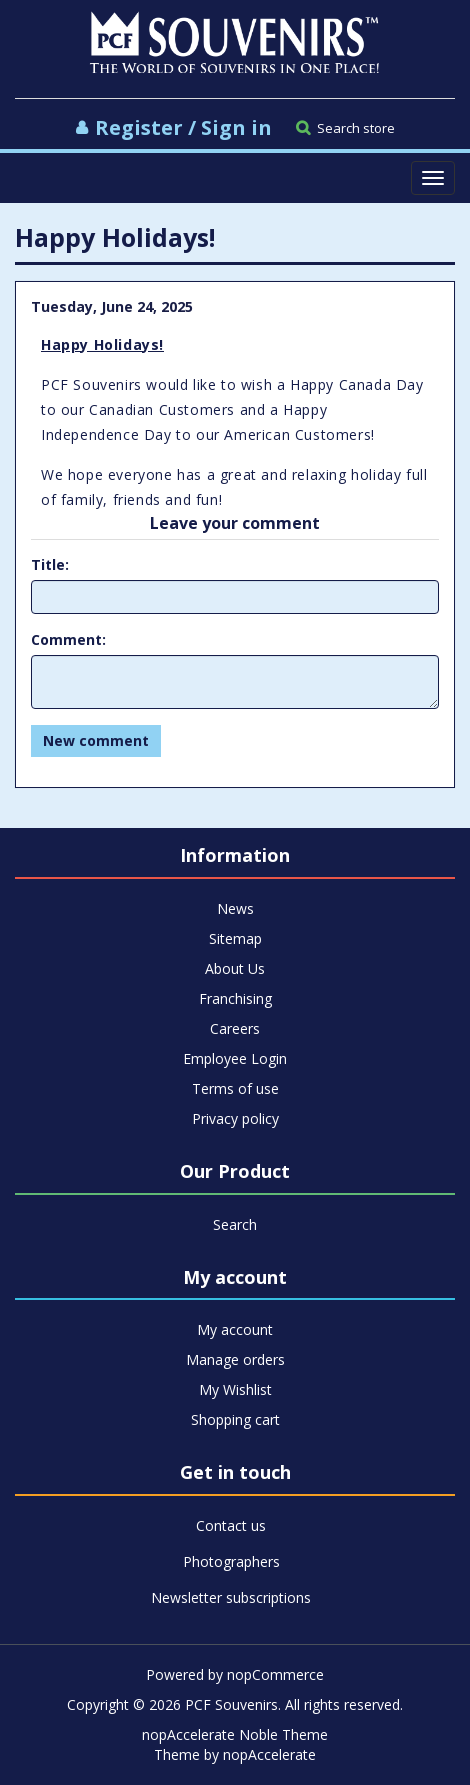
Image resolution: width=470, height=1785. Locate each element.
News (235, 908)
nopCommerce (275, 1674)
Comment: (68, 639)
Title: (50, 564)
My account (235, 1329)
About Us (235, 968)
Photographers (231, 1561)
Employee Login (235, 1058)
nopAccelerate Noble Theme (235, 1734)
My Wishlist (235, 1389)
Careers (235, 1028)
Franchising (235, 998)
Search (235, 1224)
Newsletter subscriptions (231, 1597)
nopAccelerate (269, 1754)
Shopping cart (235, 1419)
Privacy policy (235, 1118)
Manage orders (235, 1359)
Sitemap (235, 938)
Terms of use (235, 1088)
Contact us (231, 1525)
